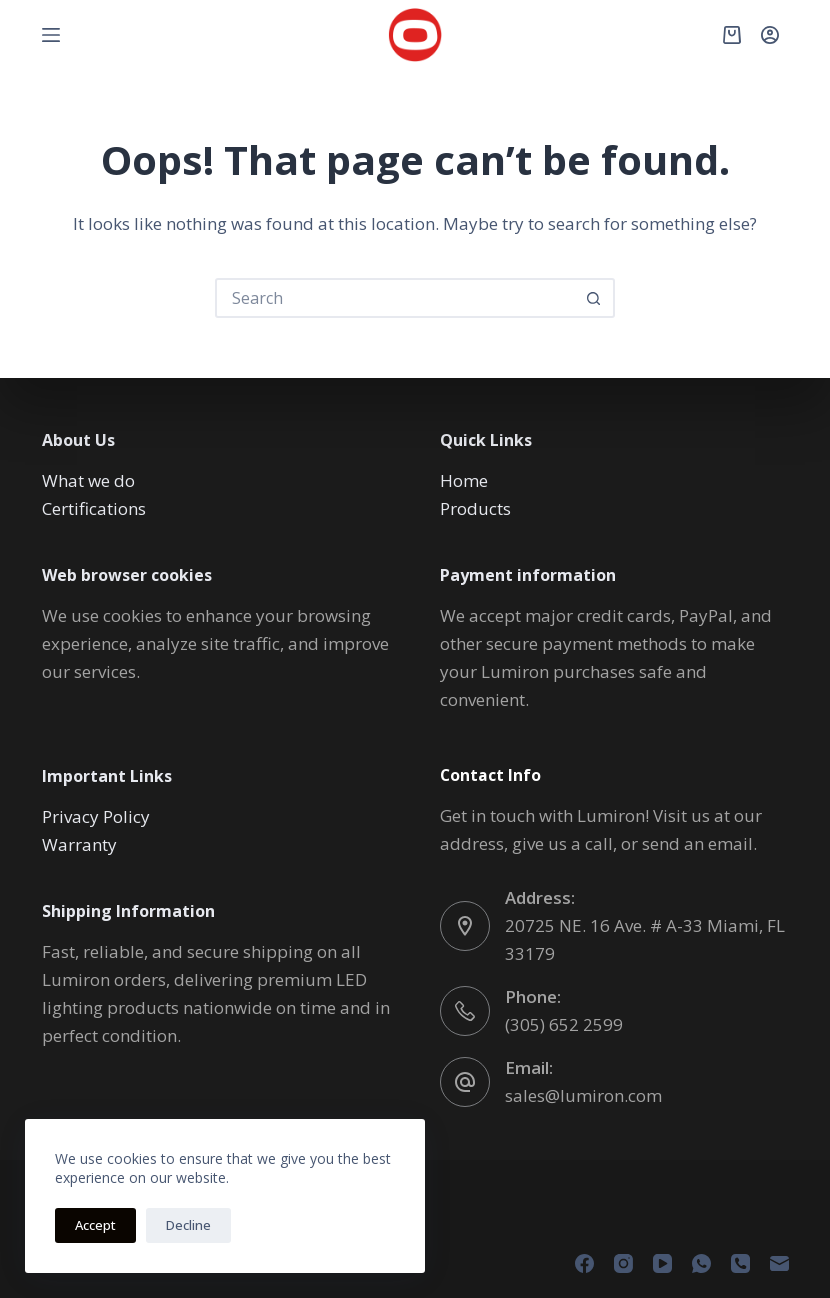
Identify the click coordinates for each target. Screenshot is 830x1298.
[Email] (779, 1263)
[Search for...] (395, 298)
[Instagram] (623, 1263)
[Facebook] (584, 1263)
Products (475, 508)
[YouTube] (662, 1263)
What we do (88, 480)
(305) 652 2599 (564, 1024)
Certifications (94, 508)
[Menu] (51, 35)
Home (464, 480)
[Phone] (740, 1263)
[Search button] (593, 298)
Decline (188, 1225)
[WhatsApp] (701, 1263)
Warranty (79, 844)
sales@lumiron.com (583, 1095)
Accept (95, 1225)
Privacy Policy (96, 816)
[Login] (770, 35)
